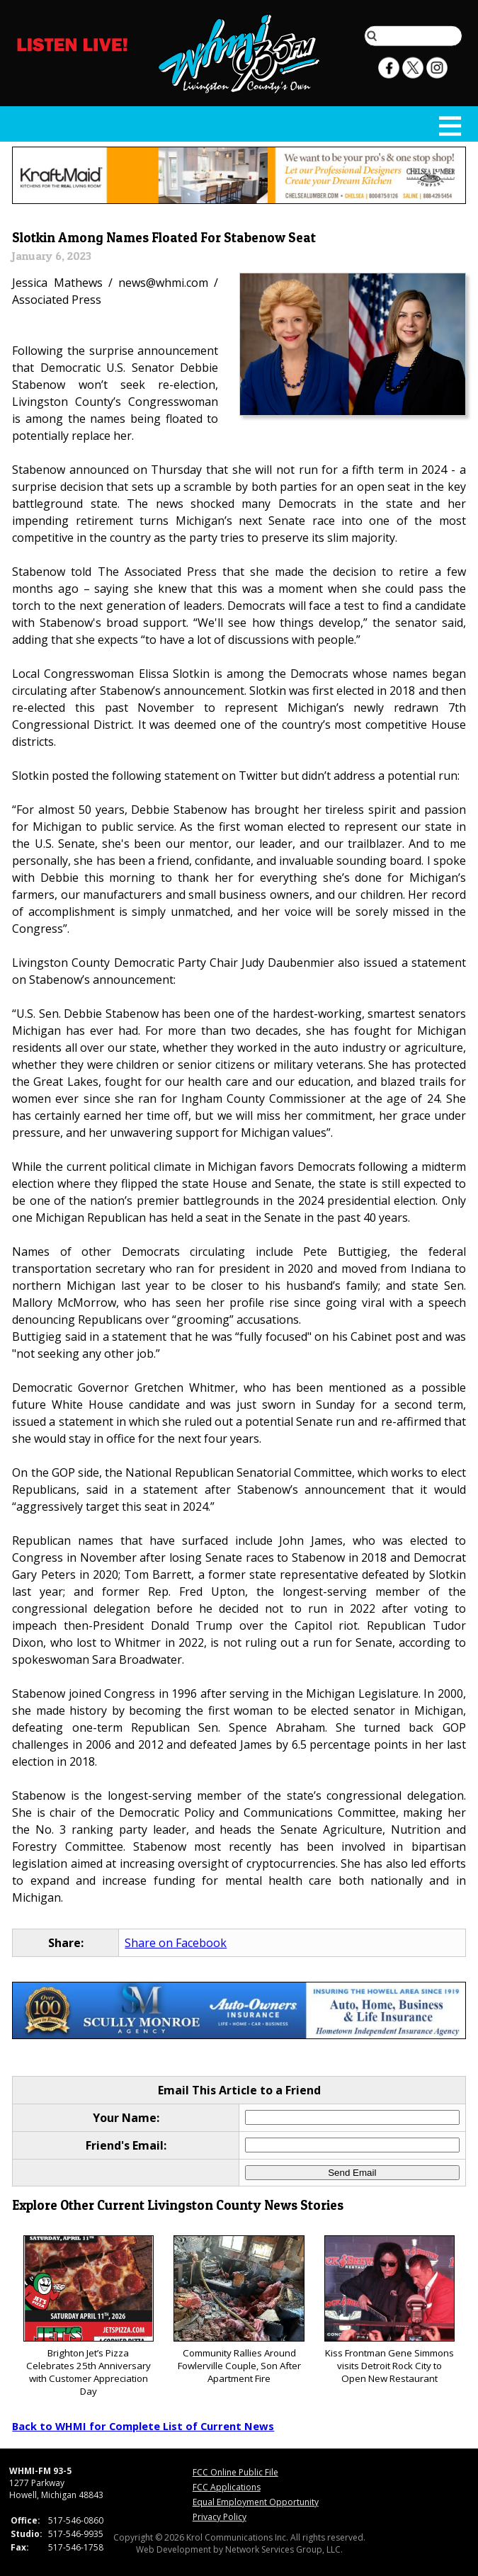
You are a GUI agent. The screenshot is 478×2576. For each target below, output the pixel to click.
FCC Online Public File (235, 2472)
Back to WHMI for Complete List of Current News (143, 2426)
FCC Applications (227, 2487)
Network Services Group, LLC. (284, 2549)
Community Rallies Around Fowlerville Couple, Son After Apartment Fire (238, 2310)
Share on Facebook (176, 1943)
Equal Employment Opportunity (256, 2502)
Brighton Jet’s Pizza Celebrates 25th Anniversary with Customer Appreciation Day (88, 2316)
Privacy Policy (219, 2517)
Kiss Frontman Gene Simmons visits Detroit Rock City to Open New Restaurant (389, 2310)
